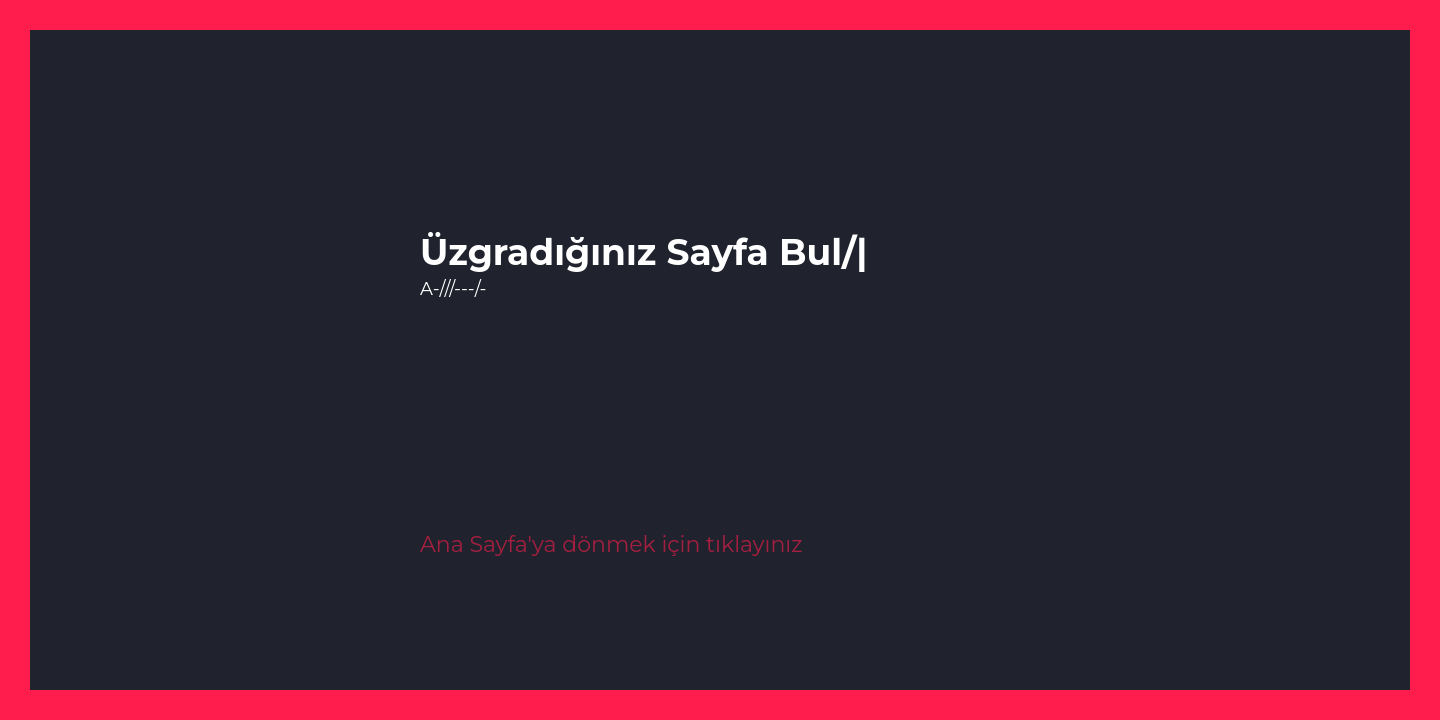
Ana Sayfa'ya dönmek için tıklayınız (611, 544)
